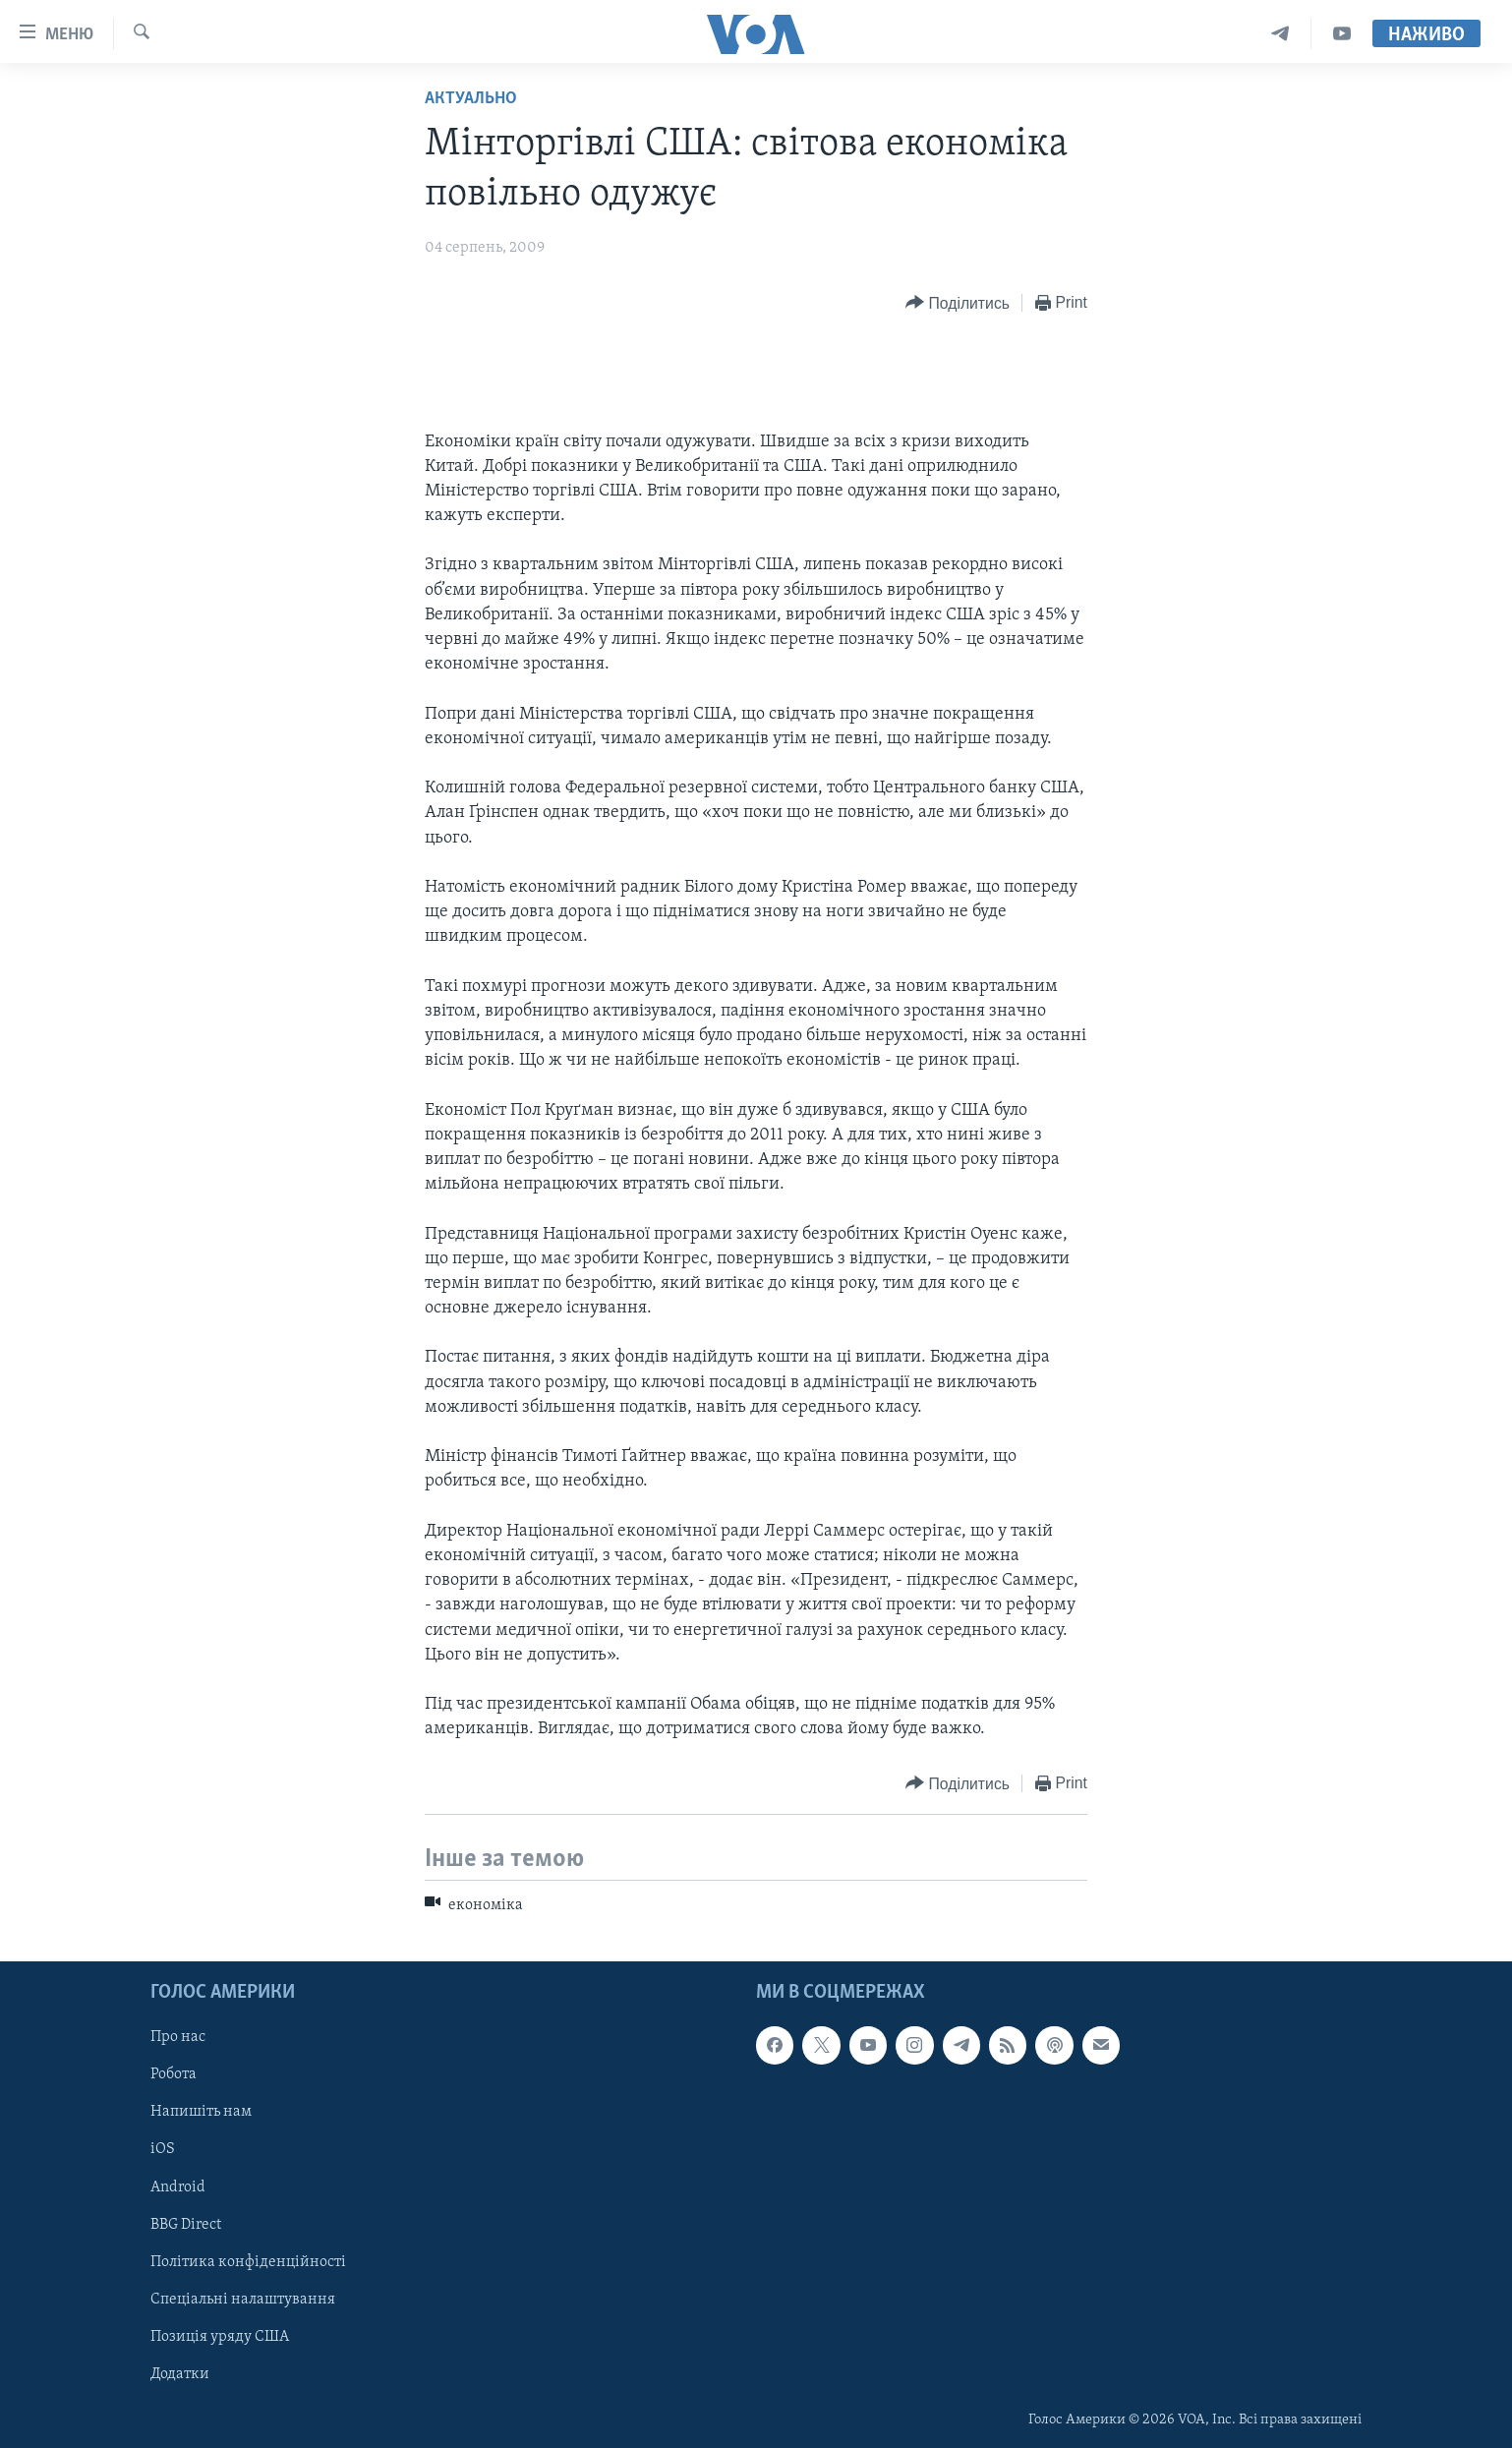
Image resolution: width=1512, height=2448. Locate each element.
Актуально (471, 98)
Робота (173, 2074)
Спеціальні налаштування (242, 2299)
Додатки (179, 2374)
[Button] (957, 303)
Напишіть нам (201, 2112)
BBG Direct (185, 2224)
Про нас (177, 2037)
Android (177, 2186)
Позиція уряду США (219, 2337)
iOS (162, 2149)
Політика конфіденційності (248, 2261)
